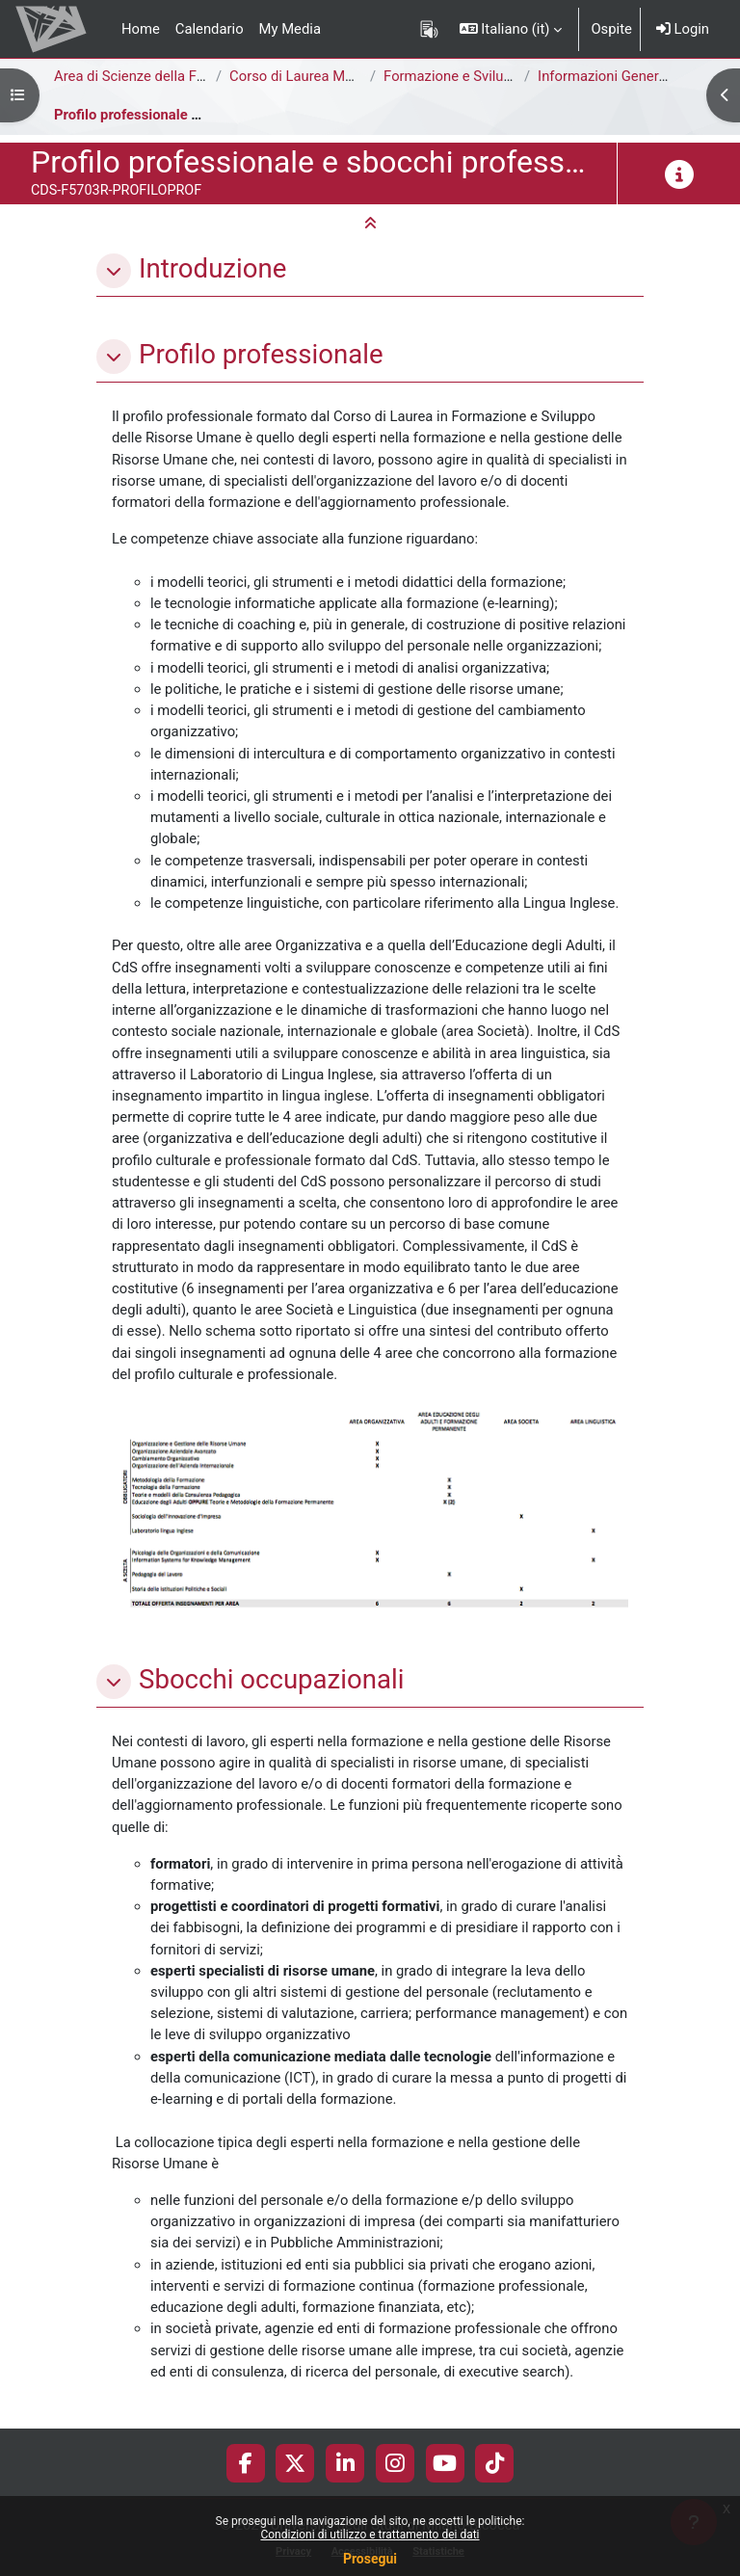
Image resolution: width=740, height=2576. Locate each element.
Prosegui (370, 2558)
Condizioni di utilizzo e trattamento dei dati (369, 2534)
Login (682, 29)
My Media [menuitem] (290, 29)
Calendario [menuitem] (209, 29)
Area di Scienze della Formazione (159, 76)
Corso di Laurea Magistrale (314, 76)
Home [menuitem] (140, 29)
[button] (511, 29)
